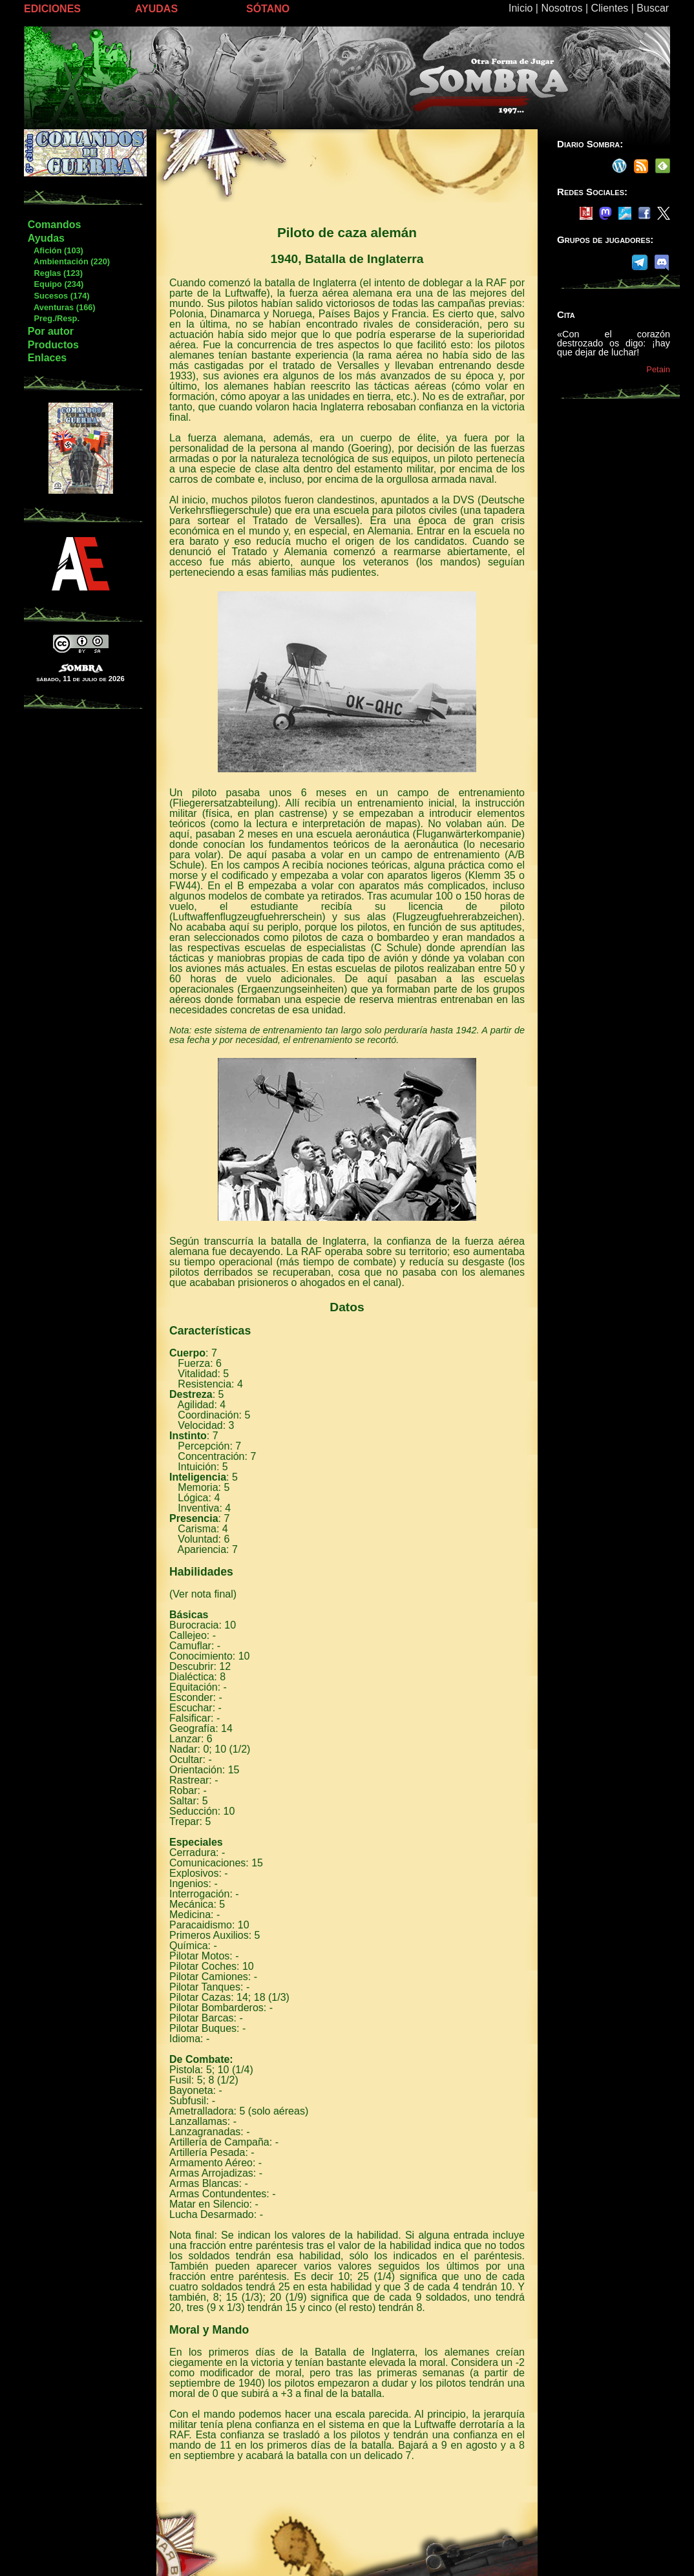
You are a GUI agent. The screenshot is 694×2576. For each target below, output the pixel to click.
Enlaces (47, 357)
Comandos (54, 224)
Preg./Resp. (53, 318)
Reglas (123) (55, 273)
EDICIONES (52, 8)
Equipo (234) (55, 284)
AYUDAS (156, 8)
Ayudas (46, 238)
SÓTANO (267, 8)
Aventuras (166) (61, 307)
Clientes (609, 8)
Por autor (51, 331)
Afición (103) (55, 250)
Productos (53, 344)
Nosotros (561, 8)
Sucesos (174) (58, 296)
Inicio (520, 8)
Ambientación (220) (68, 261)
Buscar (652, 8)
